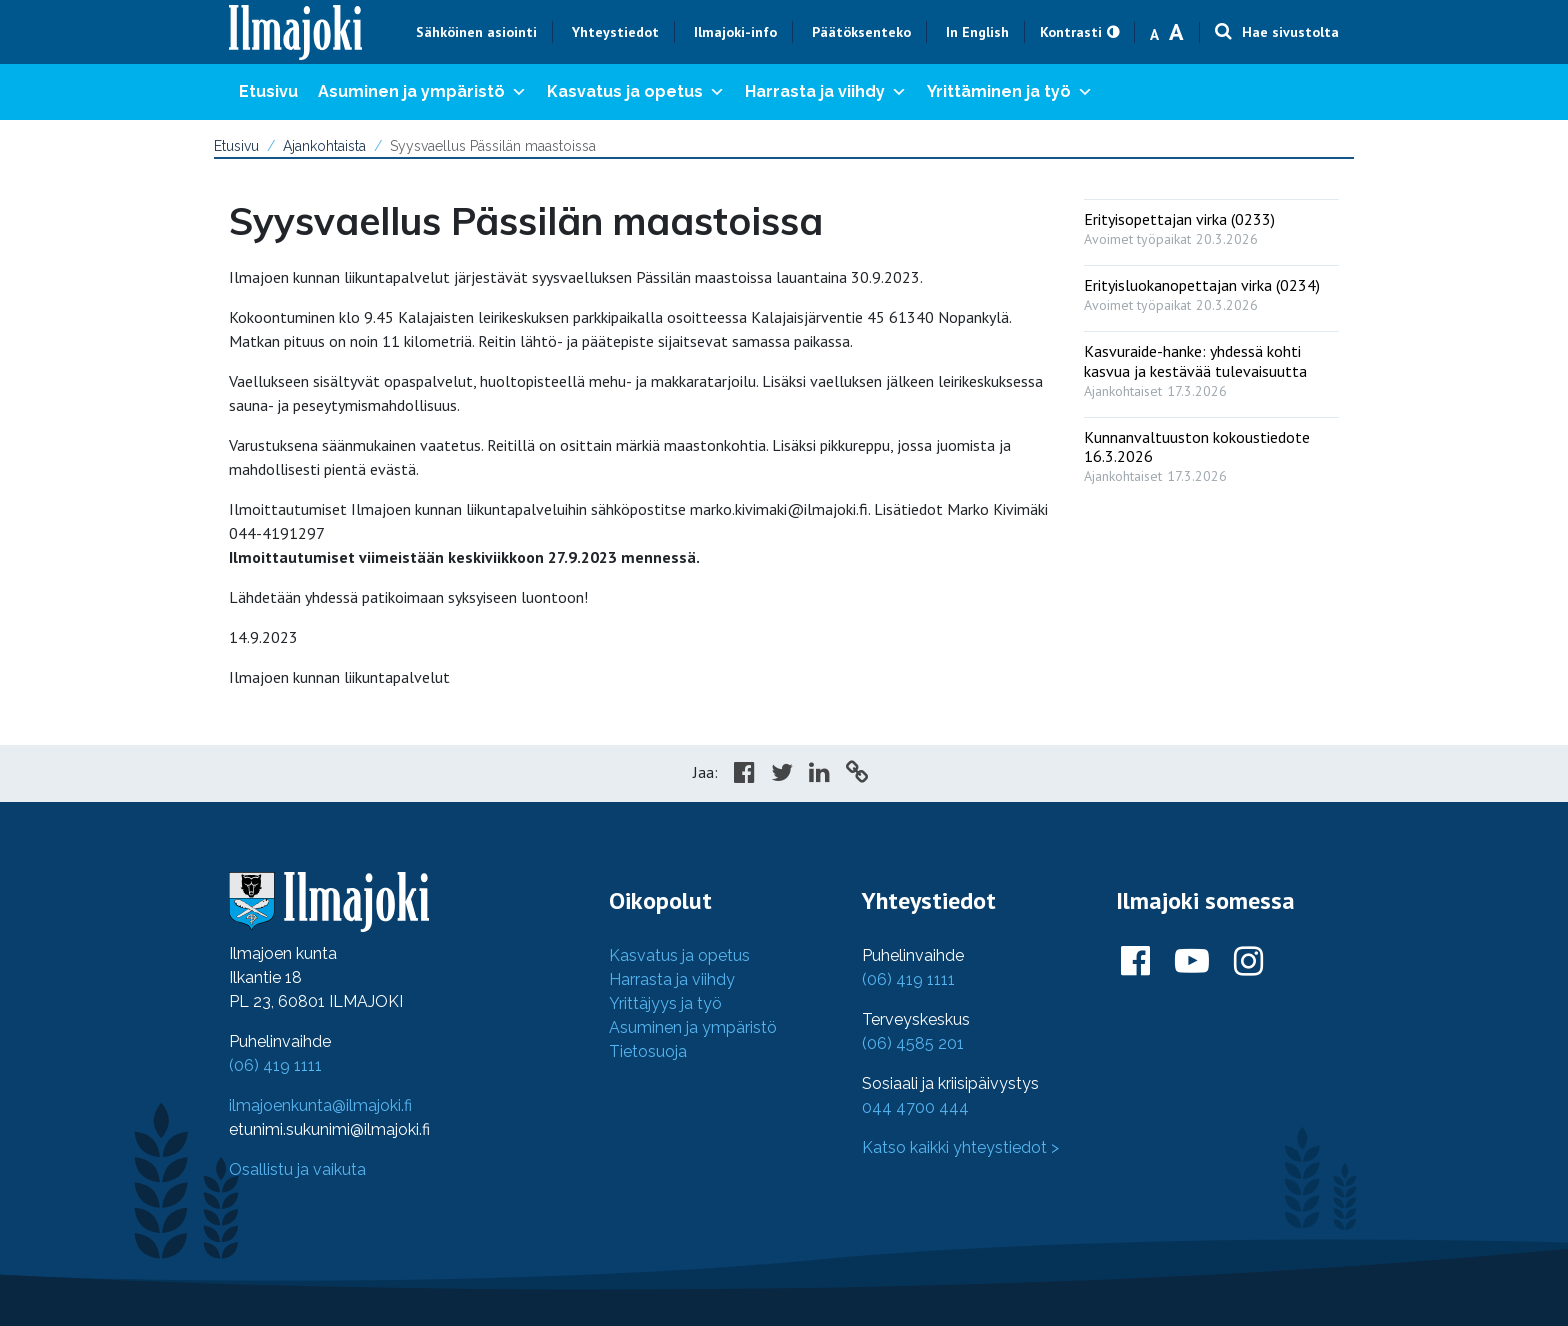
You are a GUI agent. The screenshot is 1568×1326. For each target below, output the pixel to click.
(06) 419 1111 (275, 1065)
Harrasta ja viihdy (826, 92)
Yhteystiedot (615, 32)
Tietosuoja (648, 1051)
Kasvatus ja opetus (636, 92)
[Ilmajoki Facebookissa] (1135, 962)
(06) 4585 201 (913, 1043)
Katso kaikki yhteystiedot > (960, 1147)
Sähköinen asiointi (476, 32)
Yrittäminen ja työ (1010, 92)
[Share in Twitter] (782, 775)
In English (977, 32)
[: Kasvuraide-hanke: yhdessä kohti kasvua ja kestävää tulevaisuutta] (1211, 366)
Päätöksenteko (861, 32)
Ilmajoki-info (735, 32)
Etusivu (268, 91)
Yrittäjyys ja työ (665, 1003)
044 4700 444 (915, 1107)
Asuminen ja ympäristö (422, 92)
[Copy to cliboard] (857, 775)
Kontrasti (1071, 32)
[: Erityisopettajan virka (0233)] (1211, 224)
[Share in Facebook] (744, 775)
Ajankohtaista (324, 146)
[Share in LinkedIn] (819, 775)
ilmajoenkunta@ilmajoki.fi (320, 1105)
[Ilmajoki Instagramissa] (1248, 962)
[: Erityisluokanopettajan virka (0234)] (1211, 290)
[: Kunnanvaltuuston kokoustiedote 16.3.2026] (1211, 452)
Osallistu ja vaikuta (297, 1169)
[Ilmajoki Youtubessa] (1192, 962)
